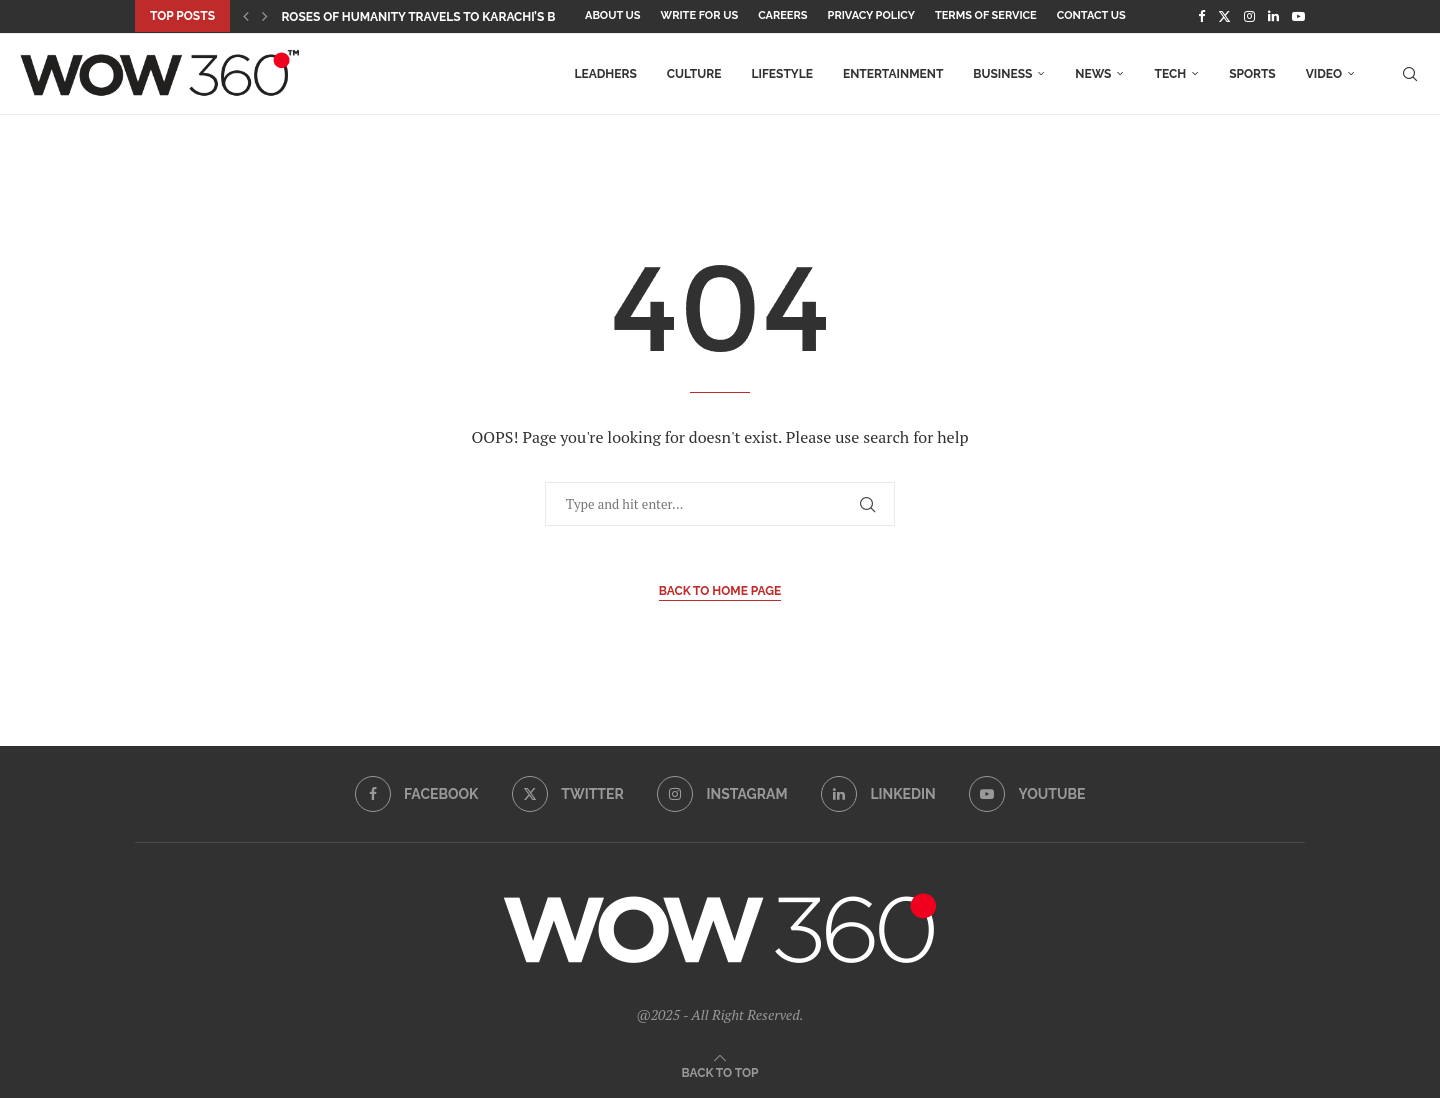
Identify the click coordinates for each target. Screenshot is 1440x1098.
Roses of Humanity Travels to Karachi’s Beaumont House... (474, 17)
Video (1324, 74)
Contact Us (1091, 15)
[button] (246, 16)
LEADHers (605, 74)
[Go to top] (720, 1071)
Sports (1252, 74)
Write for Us (700, 15)
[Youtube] (1298, 16)
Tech (1170, 74)
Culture (694, 74)
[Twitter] (1224, 16)
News (1093, 74)
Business (1002, 74)
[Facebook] (1201, 16)
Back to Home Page (720, 591)
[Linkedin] (1273, 16)
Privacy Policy (871, 15)
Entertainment (893, 74)
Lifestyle (781, 74)
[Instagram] (1249, 16)
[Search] (1410, 74)
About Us (613, 15)
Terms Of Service (986, 15)
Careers (782, 15)
